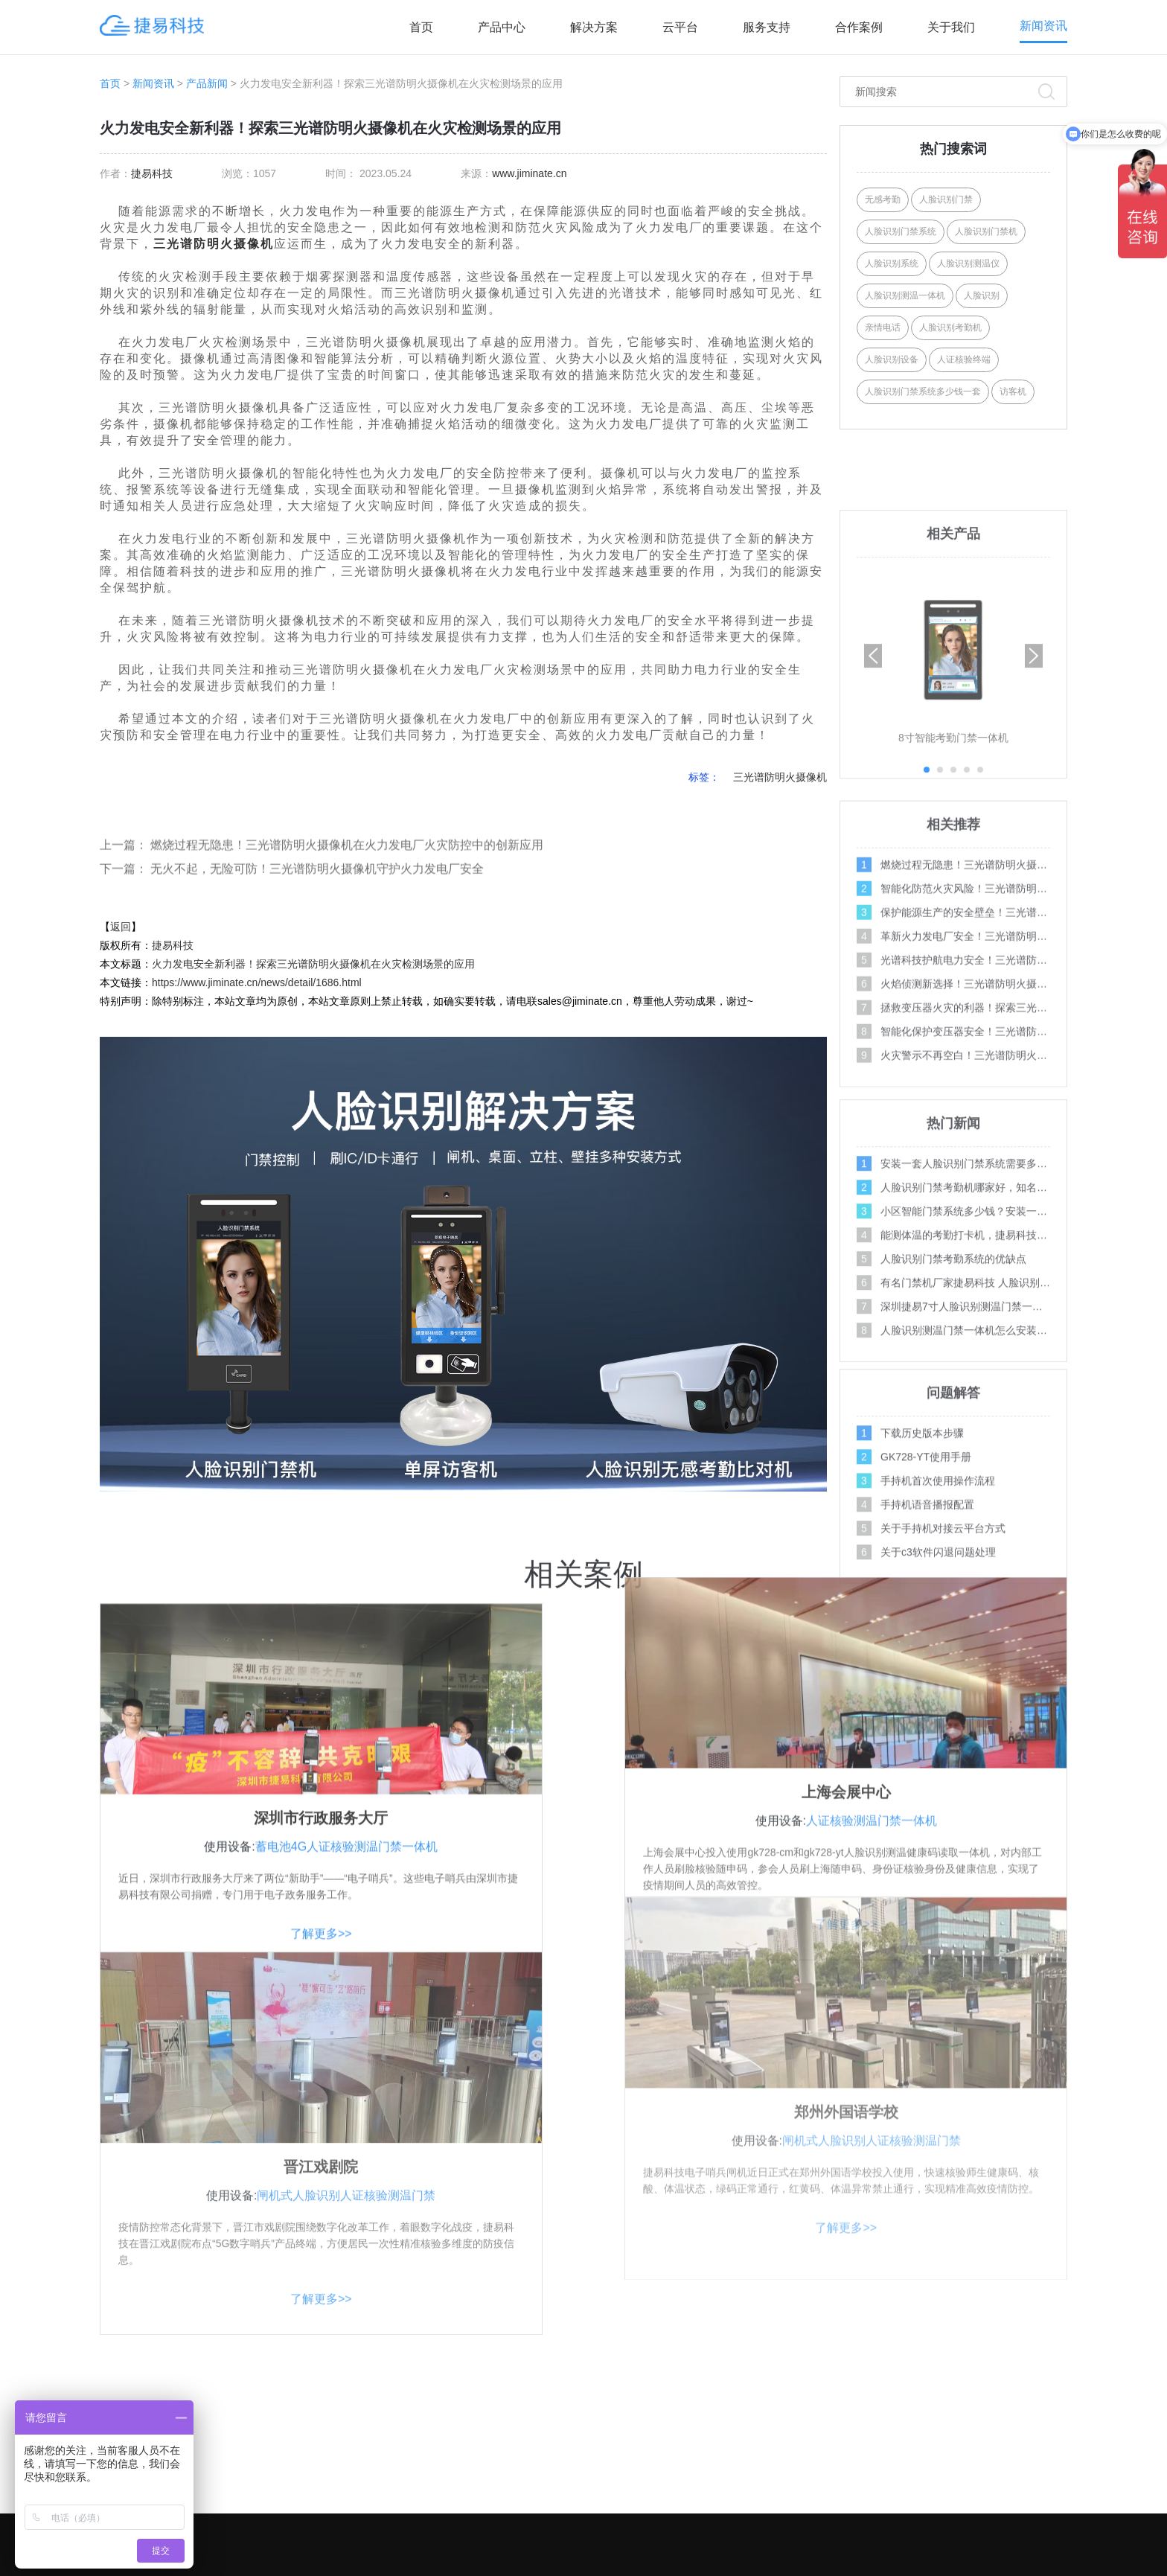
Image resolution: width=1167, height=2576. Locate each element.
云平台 (680, 27)
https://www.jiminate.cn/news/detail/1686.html (257, 982)
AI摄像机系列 (503, 2459)
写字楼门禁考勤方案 (702, 2429)
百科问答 (1040, 2519)
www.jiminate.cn (529, 173)
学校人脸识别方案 (697, 2400)
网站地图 (873, 2566)
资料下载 (882, 2489)
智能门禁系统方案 (697, 2459)
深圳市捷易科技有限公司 (516, 2566)
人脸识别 (982, 295)
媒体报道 (1040, 2489)
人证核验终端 (964, 359)
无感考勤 (883, 199)
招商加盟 (882, 2459)
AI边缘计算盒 (503, 2519)
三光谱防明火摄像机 (213, 243)
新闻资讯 (1043, 25)
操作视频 (1040, 2370)
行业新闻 (1040, 2429)
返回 (120, 927)
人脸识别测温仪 (968, 263)
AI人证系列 (497, 2400)
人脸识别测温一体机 (905, 295)
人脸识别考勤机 (950, 327)
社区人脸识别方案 (697, 2370)
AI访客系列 (497, 2429)
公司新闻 (1040, 2459)
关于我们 (951, 27)
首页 (421, 27)
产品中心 (501, 27)
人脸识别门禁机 (986, 231)
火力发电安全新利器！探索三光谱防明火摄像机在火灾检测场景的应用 (313, 964)
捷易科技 (152, 173)
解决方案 (594, 27)
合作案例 (859, 27)
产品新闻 (207, 83)
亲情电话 (883, 327)
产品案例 (882, 2429)
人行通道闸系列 (508, 2489)
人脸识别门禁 (946, 199)
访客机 (1013, 391)
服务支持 (766, 27)
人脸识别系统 (891, 263)
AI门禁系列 (497, 2370)
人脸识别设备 (891, 359)
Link (905, 2566)
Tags (786, 2566)
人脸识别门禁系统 (900, 231)
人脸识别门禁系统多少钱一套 (923, 391)
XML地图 (828, 2566)
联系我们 (882, 2400)
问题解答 (1040, 2400)
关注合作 (885, 2332)
